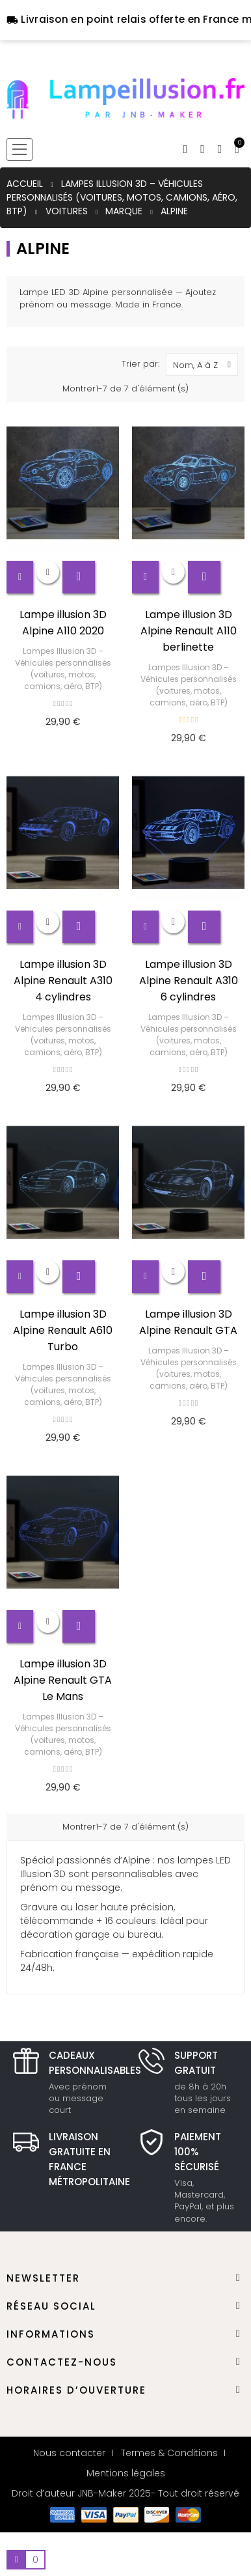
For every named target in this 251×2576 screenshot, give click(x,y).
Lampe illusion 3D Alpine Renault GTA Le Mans (63, 1680)
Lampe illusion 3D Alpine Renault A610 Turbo (62, 1330)
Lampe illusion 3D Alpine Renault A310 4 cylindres (63, 980)
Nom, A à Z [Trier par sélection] (205, 364)
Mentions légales (125, 2473)
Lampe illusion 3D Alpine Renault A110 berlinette (188, 631)
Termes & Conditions (169, 2452)
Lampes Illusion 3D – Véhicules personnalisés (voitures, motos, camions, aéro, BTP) (63, 668)
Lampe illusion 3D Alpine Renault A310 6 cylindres (188, 980)
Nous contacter (69, 2452)
